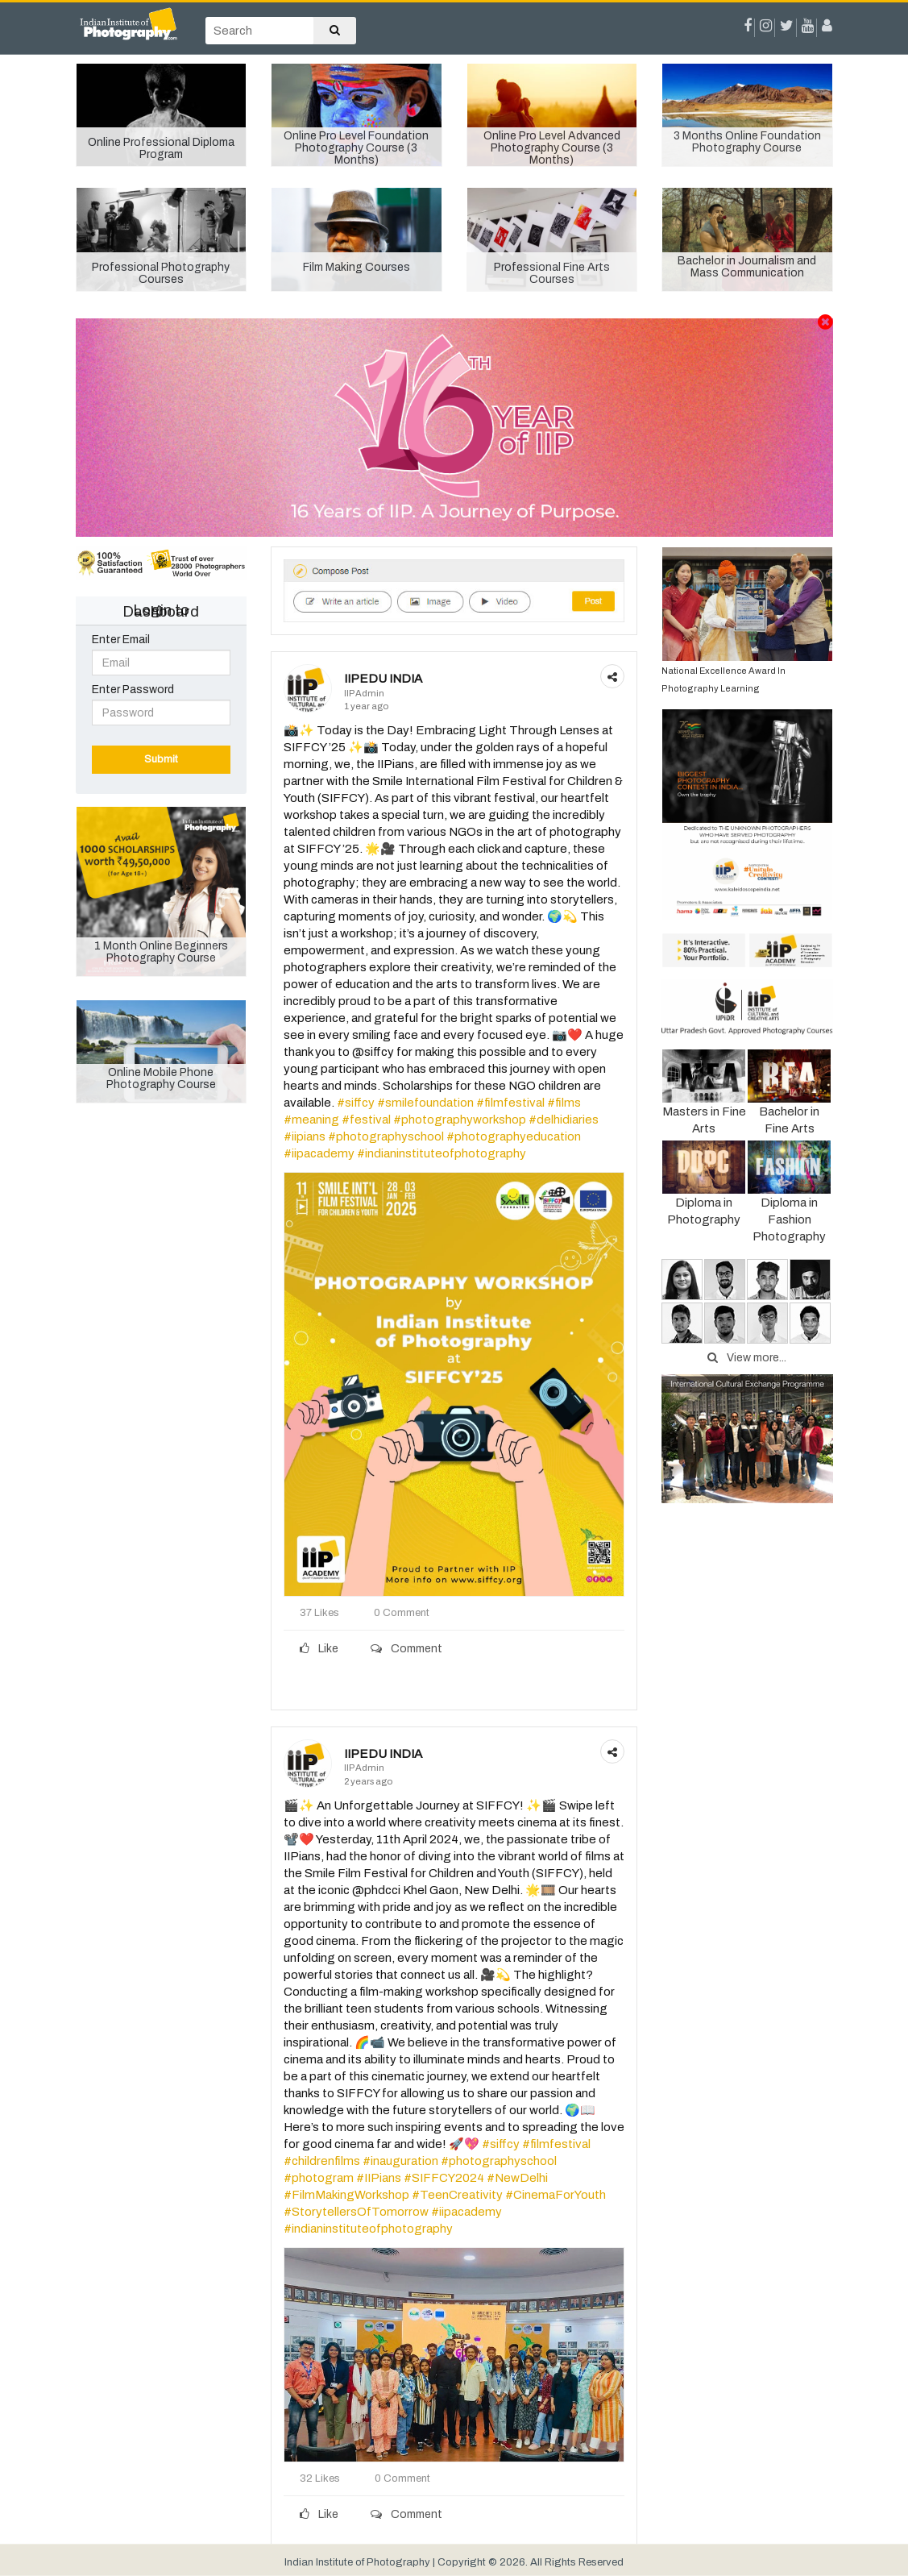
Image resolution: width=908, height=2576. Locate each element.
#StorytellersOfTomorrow (356, 2211)
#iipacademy (319, 1153)
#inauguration (400, 2160)
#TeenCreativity (457, 2194)
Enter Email (121, 640)
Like (319, 1649)
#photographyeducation (513, 1136)
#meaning (311, 1119)
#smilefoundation (425, 1102)
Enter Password (133, 689)
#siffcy (356, 1102)
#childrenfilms (322, 2160)
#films (564, 1102)
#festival (366, 1119)
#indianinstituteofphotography (441, 1153)
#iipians (304, 1136)
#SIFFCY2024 (444, 2177)
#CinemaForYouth (555, 2194)
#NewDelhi (517, 2177)
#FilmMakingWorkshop (346, 2194)
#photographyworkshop (459, 1119)
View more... (746, 1358)
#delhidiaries (564, 1119)
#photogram (319, 2177)
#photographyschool (386, 1136)
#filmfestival (510, 1102)
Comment (406, 1649)
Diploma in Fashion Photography (789, 1201)
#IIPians (378, 2177)
